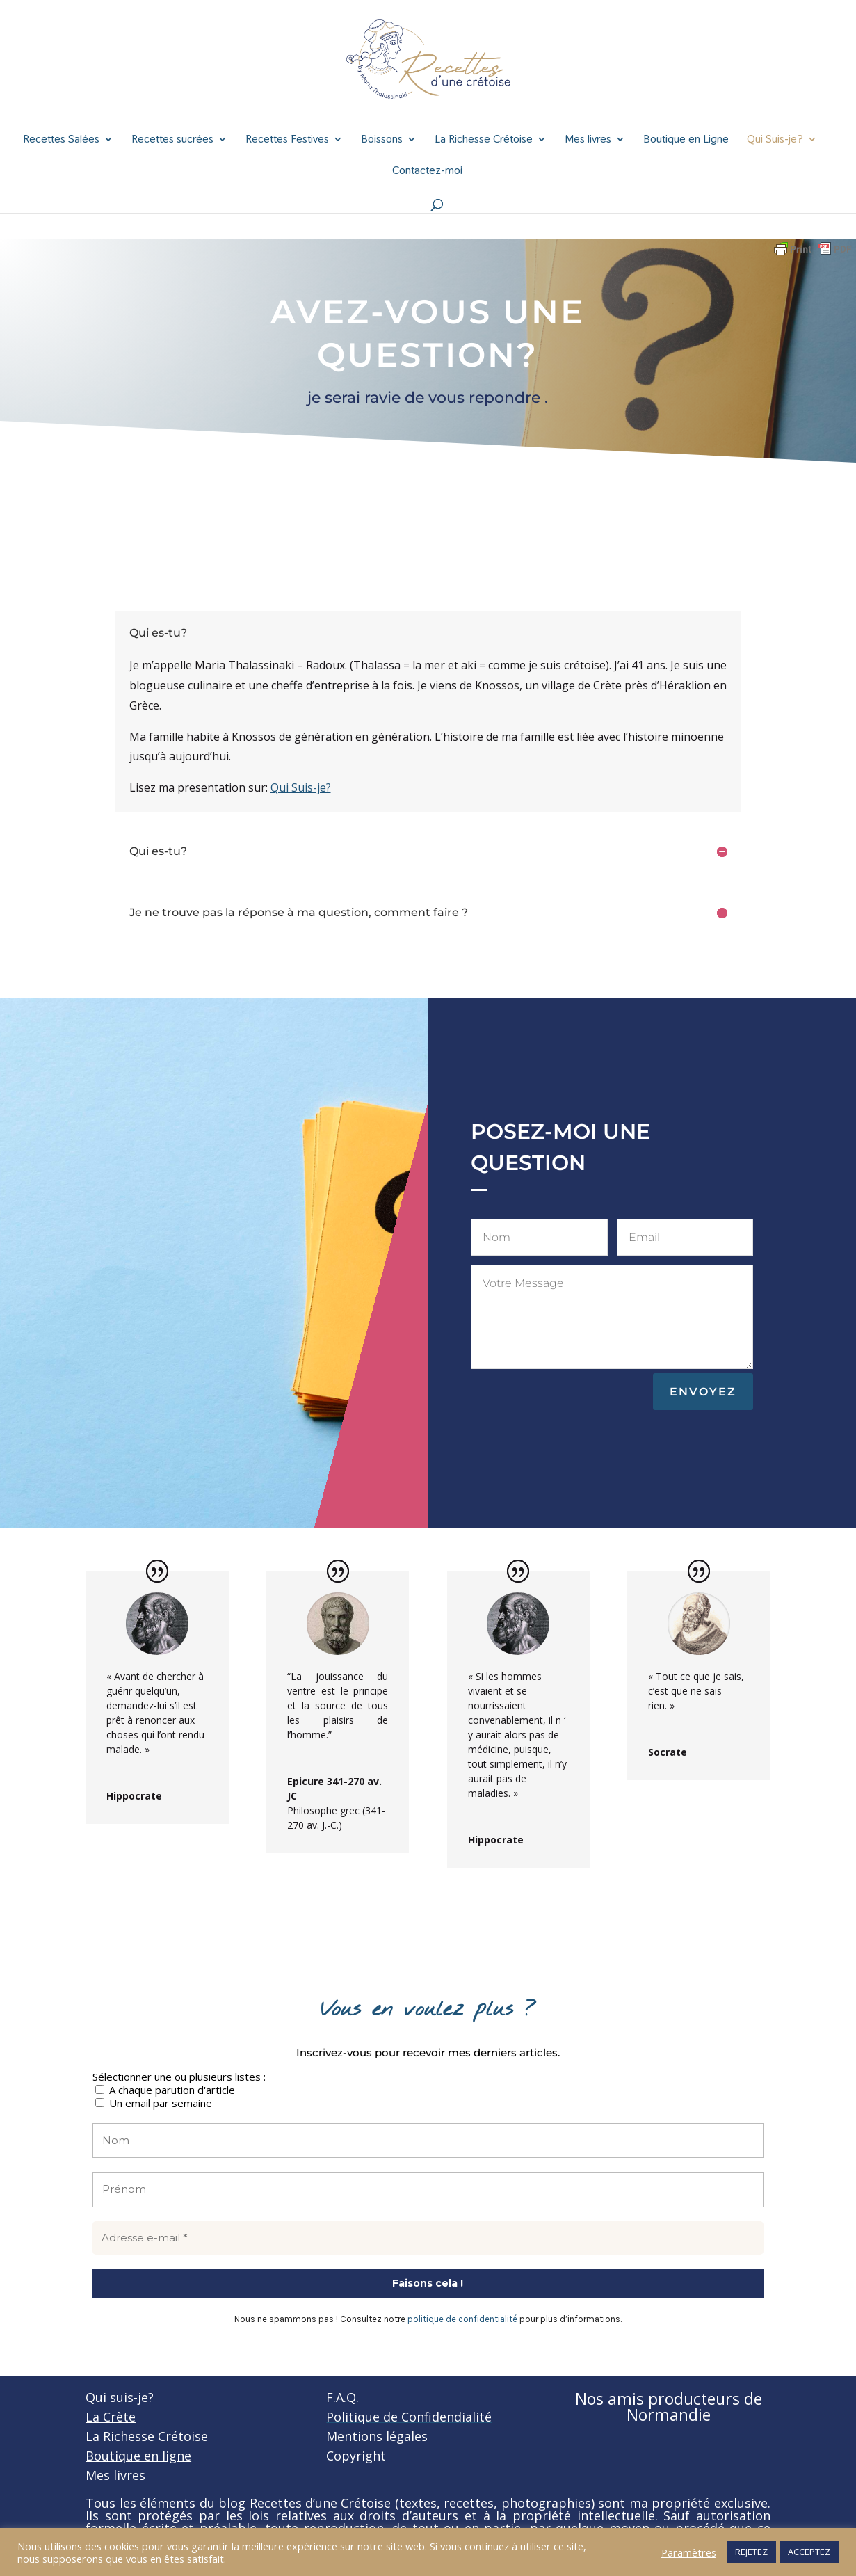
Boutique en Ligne (686, 140)
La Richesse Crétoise (484, 140)
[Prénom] (428, 2189)
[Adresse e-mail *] (428, 2238)
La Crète (111, 2416)
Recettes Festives (287, 140)
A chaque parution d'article (165, 2089)
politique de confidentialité (462, 2319)
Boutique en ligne (138, 2455)
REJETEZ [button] (751, 2551)
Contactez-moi (427, 171)
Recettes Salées (61, 140)
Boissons (382, 140)
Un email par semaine (153, 2102)
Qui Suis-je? (775, 140)
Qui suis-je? (120, 2397)
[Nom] (428, 2141)
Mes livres (588, 140)
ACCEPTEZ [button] (809, 2551)
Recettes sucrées (172, 140)
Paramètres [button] (688, 2552)
